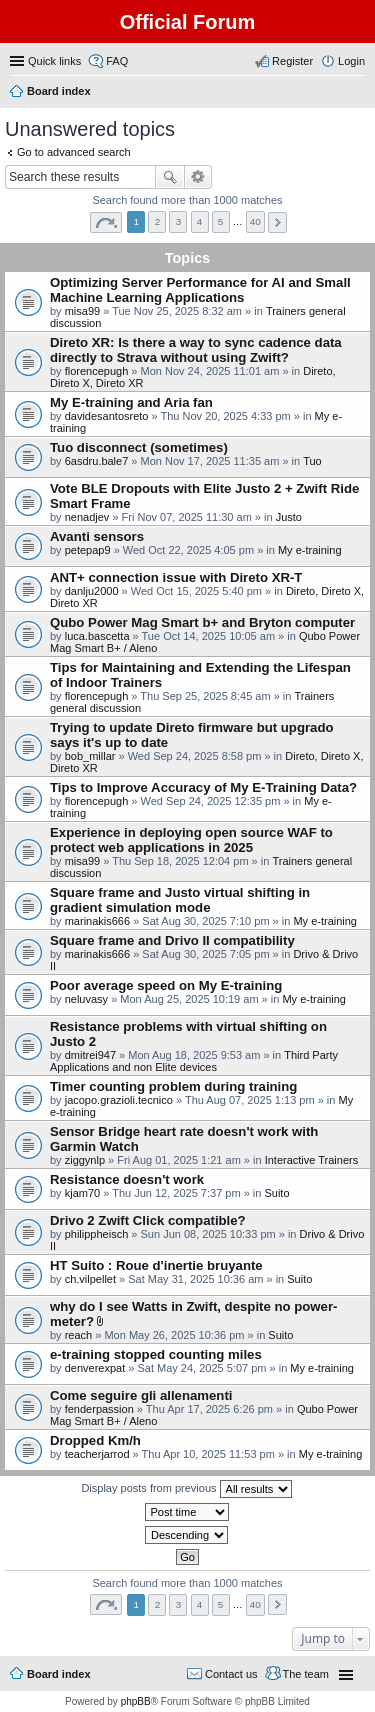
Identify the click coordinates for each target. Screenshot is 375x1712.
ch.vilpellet (90, 1279)
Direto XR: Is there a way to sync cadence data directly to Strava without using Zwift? (196, 350)
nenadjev (87, 517)
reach (79, 1335)
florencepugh (97, 371)
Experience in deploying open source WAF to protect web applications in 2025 (191, 840)
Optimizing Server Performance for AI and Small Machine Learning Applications (200, 290)
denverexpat (95, 1368)
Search (170, 177)
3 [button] (179, 221)
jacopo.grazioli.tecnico (119, 1100)
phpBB (136, 1701)
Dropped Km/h (95, 1440)
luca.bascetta (97, 636)
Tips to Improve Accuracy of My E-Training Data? (203, 787)
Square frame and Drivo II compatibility (172, 940)
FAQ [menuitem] (117, 61)
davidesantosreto (107, 416)
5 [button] (221, 221)
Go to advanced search (74, 152)
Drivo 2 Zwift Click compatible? (148, 1220)
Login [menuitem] (351, 61)
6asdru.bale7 (97, 461)
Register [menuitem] (292, 61)
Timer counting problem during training (173, 1086)
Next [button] (277, 222)
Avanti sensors (97, 536)
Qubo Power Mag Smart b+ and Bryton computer (202, 622)
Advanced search (198, 177)
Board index (59, 1674)
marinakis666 (97, 921)
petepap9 (88, 550)
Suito (276, 1193)
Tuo (312, 461)
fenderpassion (99, 1409)
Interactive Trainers (312, 1160)
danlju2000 (92, 591)
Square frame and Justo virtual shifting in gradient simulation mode (180, 900)
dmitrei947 (90, 1055)
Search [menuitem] (357, 93)
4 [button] (200, 221)
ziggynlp (85, 1160)
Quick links (54, 61)
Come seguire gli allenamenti (141, 1395)
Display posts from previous (186, 1489)
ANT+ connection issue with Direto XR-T (176, 577)
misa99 (82, 311)
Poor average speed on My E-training (166, 985)
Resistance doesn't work (127, 1179)
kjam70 (82, 1193)
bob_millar (90, 756)
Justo (289, 517)
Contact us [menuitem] (231, 1674)
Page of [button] (106, 222)
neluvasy (86, 999)
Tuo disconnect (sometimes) (139, 447)
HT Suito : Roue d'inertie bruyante (156, 1265)
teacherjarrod (97, 1454)
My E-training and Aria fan (131, 402)
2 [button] (158, 221)
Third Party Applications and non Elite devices (194, 1061)
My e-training (310, 550)
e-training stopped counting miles (156, 1354)
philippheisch (97, 1234)
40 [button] (255, 221)
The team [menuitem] (306, 1674)
